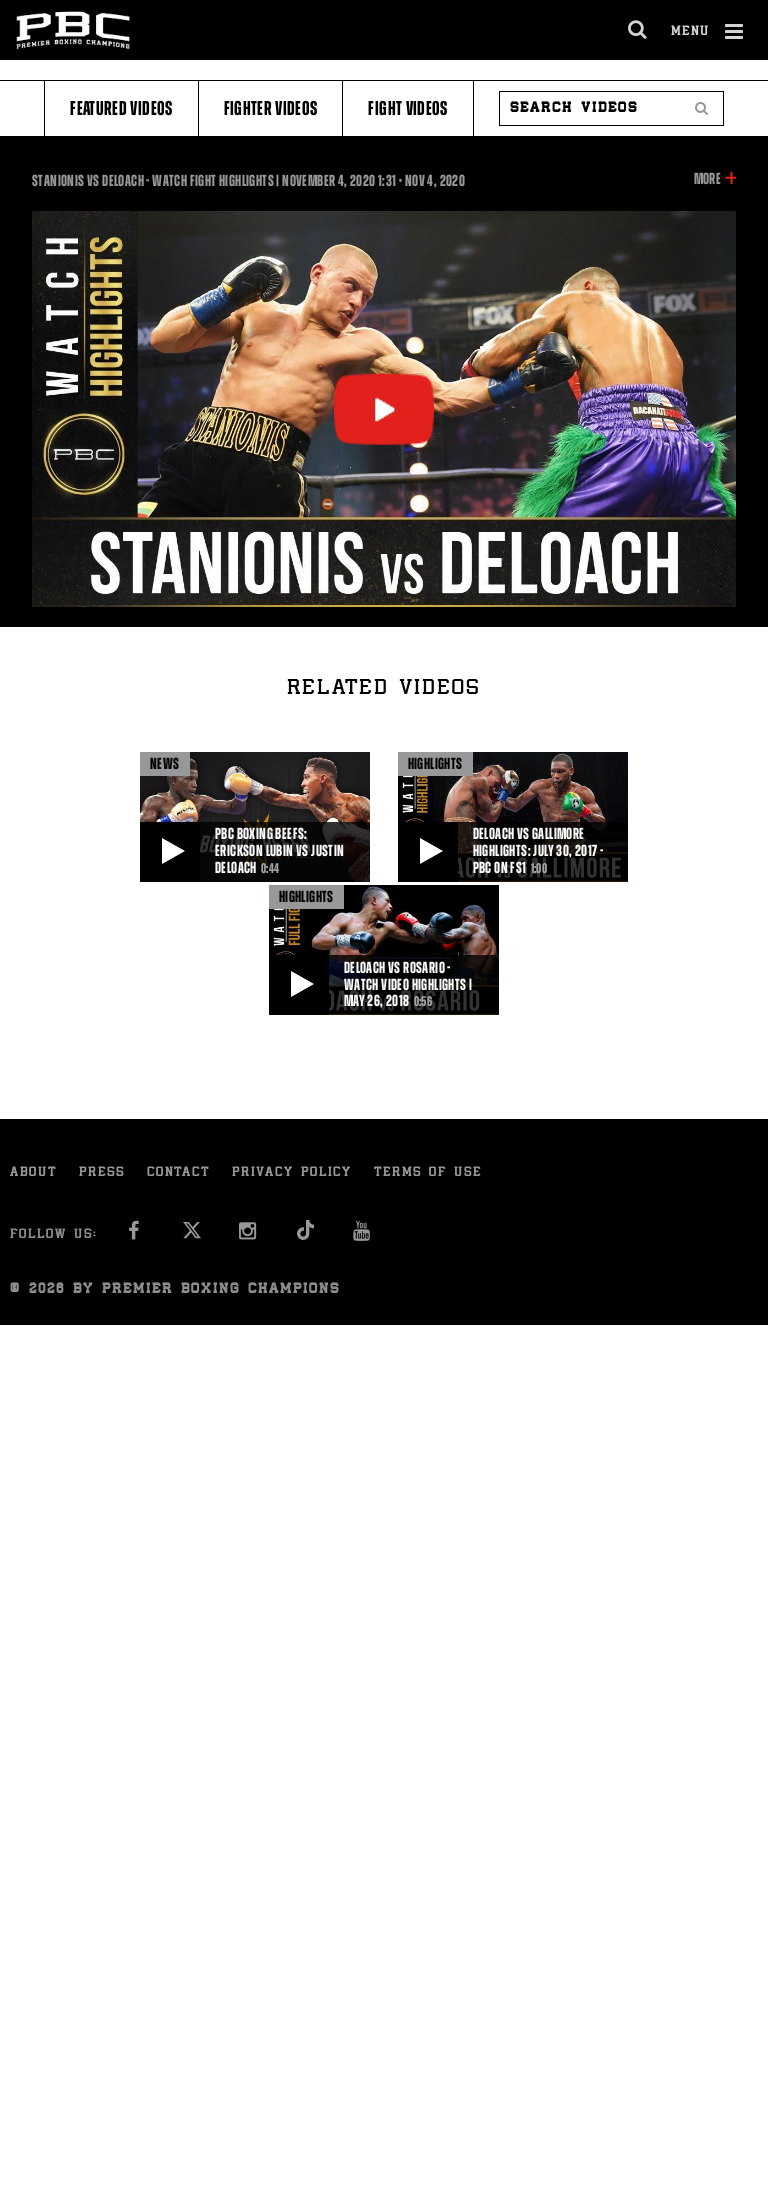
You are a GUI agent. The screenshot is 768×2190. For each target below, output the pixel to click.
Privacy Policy (292, 1173)
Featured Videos (121, 108)
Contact (178, 1173)
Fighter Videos (271, 108)
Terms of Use (428, 1173)
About (33, 1173)
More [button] (707, 179)
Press (102, 1173)
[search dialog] (638, 30)
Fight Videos (407, 108)
